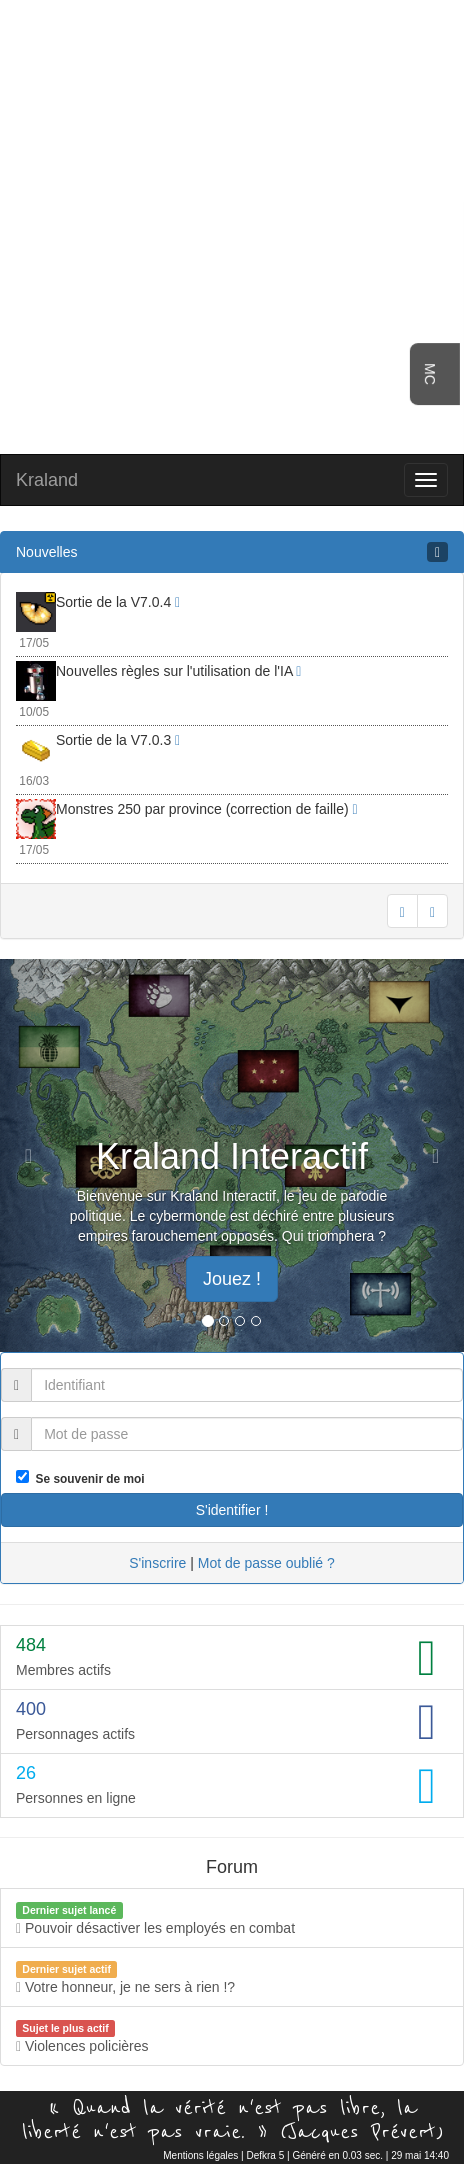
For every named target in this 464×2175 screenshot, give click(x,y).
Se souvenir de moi (87, 1479)
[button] (35, 1155)
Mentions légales (200, 2155)
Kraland (47, 480)
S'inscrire (157, 1563)
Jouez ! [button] (232, 1279)
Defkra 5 (265, 2155)
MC (430, 374)
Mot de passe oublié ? (266, 1563)
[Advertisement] (232, 224)
